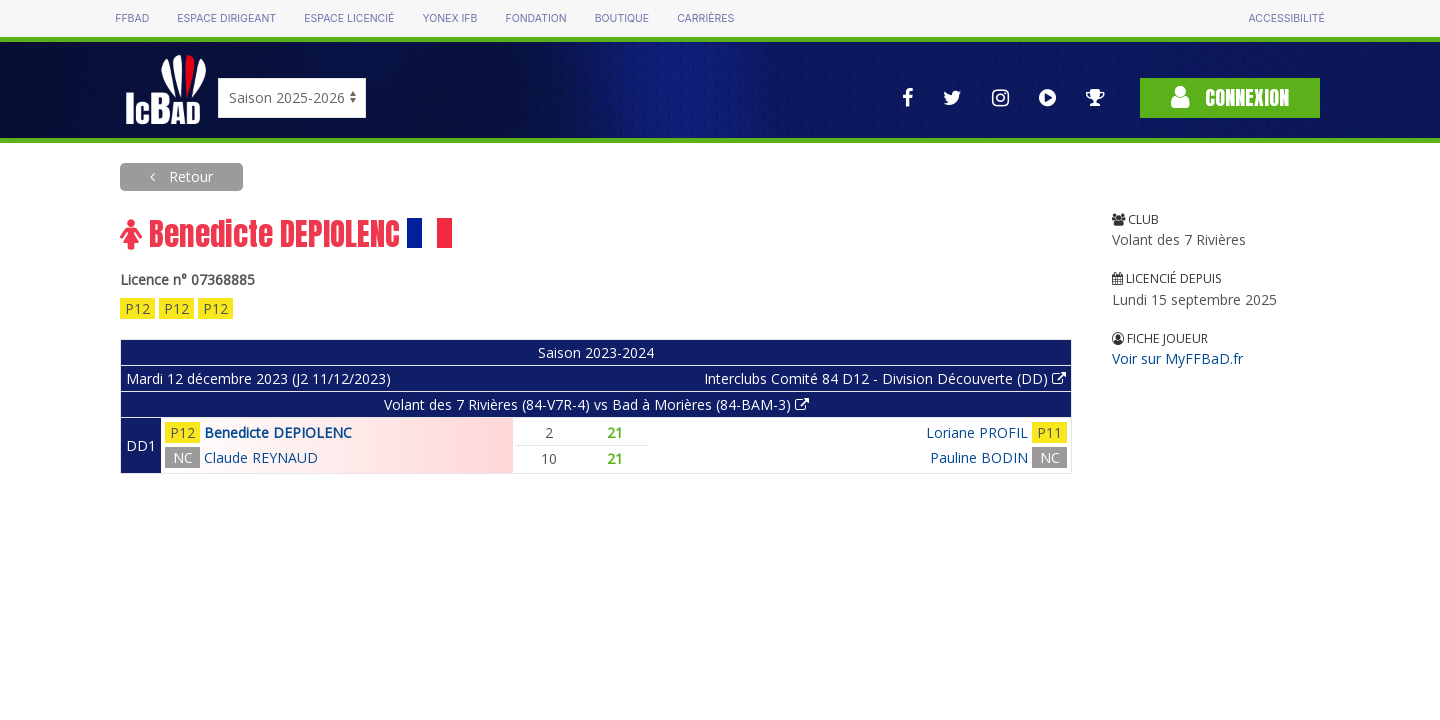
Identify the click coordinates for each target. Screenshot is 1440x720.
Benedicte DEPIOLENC (278, 432)
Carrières (705, 18)
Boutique (622, 18)
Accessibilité (1286, 18)
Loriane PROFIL (977, 432)
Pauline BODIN (979, 457)
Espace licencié (349, 18)
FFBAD (132, 18)
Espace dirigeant (226, 18)
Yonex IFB (449, 18)
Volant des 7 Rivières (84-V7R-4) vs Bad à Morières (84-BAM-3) (596, 404)
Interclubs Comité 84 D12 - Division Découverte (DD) (885, 378)
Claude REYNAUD (261, 457)
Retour (189, 176)
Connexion (1230, 97)
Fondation (535, 18)
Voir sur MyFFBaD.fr (1177, 358)
